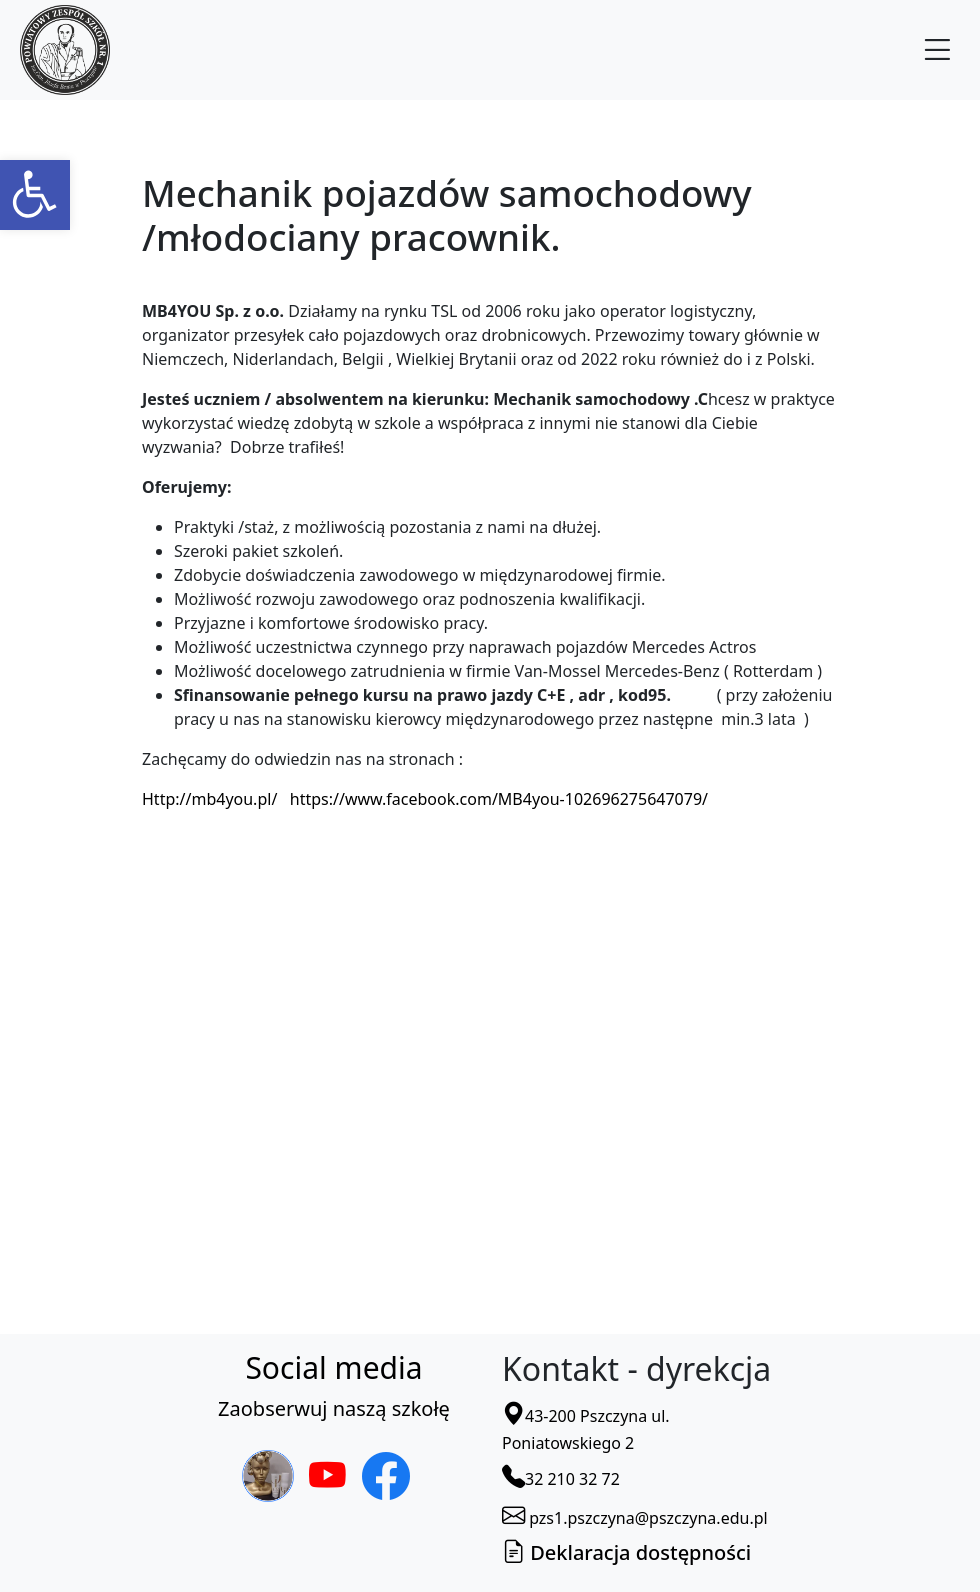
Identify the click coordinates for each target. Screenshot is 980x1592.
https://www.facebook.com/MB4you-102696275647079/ (499, 799)
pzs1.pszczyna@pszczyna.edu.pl (635, 1518)
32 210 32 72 (561, 1479)
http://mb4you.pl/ (212, 799)
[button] (35, 195)
